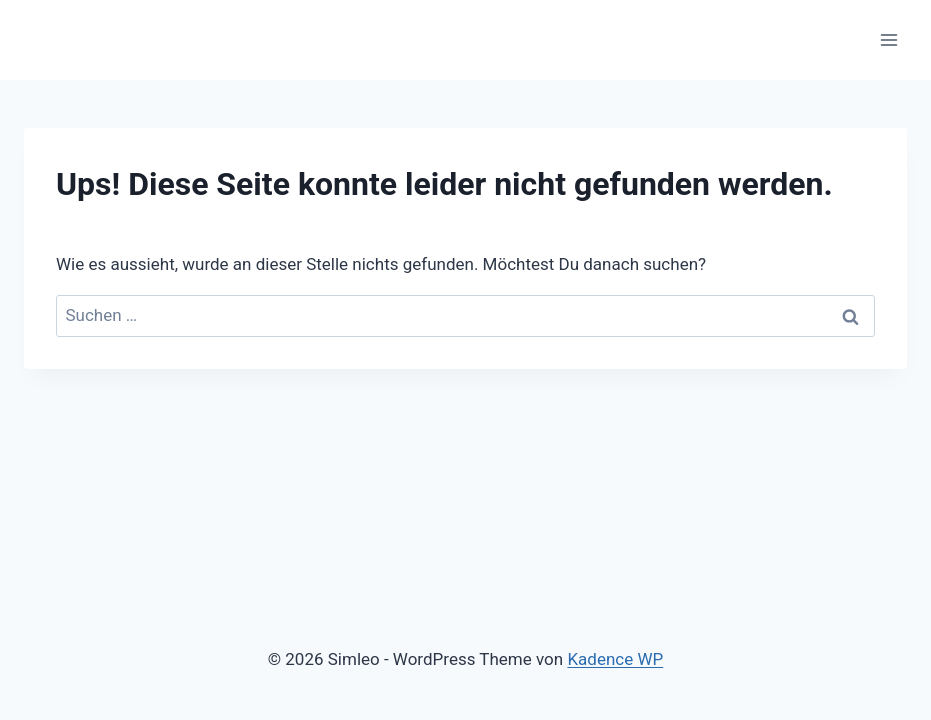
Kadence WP (615, 659)
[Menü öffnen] (888, 39)
